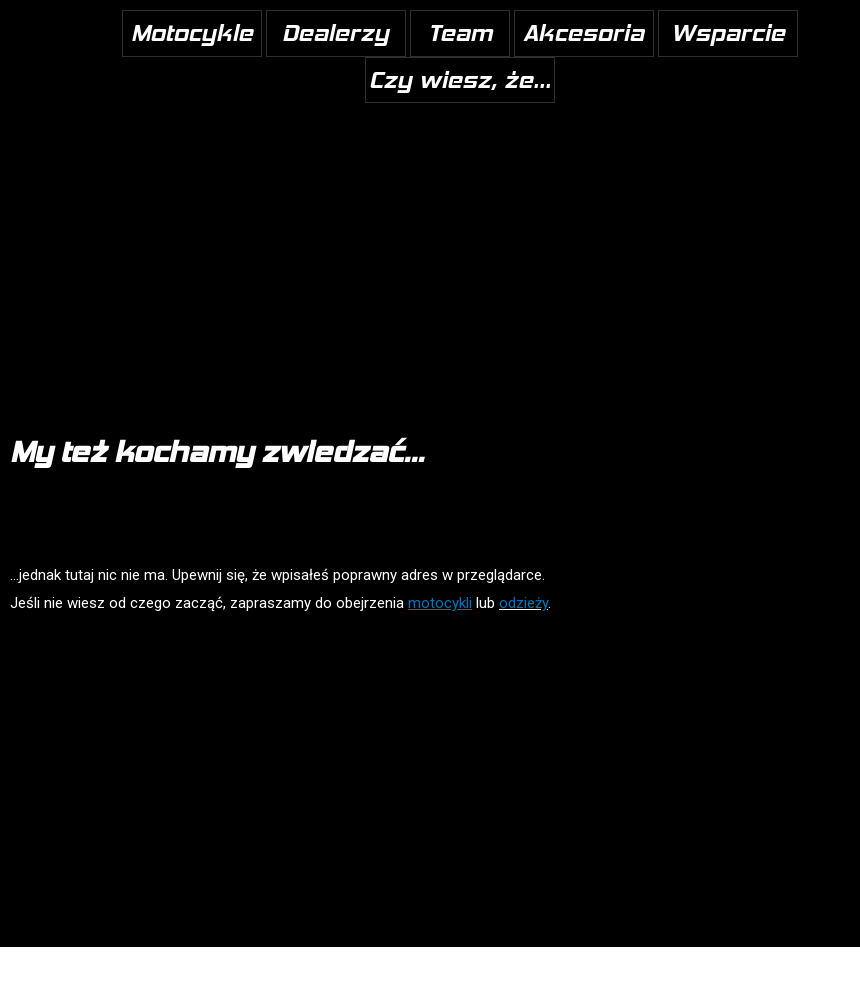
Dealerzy (335, 32)
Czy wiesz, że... (460, 79)
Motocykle (192, 32)
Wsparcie (728, 32)
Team (460, 32)
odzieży (523, 603)
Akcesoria (583, 32)
